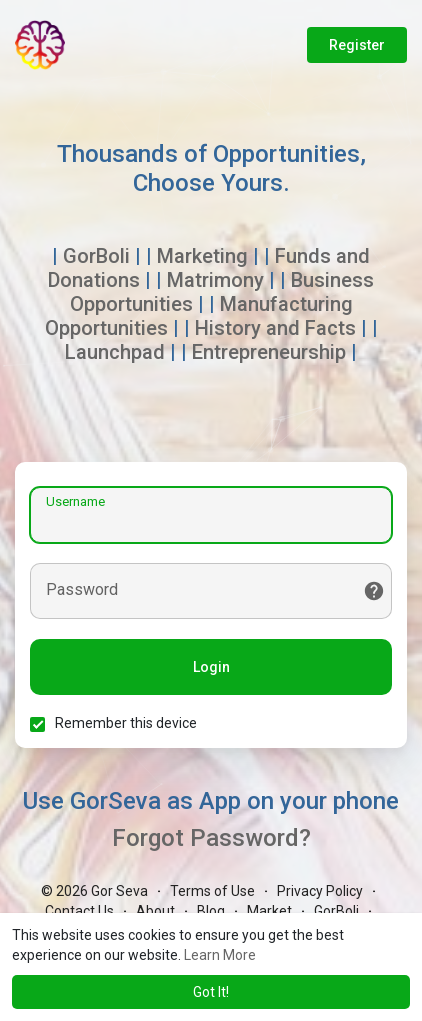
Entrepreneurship (269, 352)
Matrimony (215, 280)
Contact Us (79, 911)
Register (357, 45)
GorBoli (96, 256)
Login (211, 667)
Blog (211, 911)
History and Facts (275, 328)
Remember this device (126, 723)
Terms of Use (212, 891)
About (155, 911)
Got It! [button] (211, 992)
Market (269, 911)
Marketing (202, 256)
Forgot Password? (211, 838)
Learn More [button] (220, 955)
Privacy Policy (320, 891)
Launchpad (115, 352)
